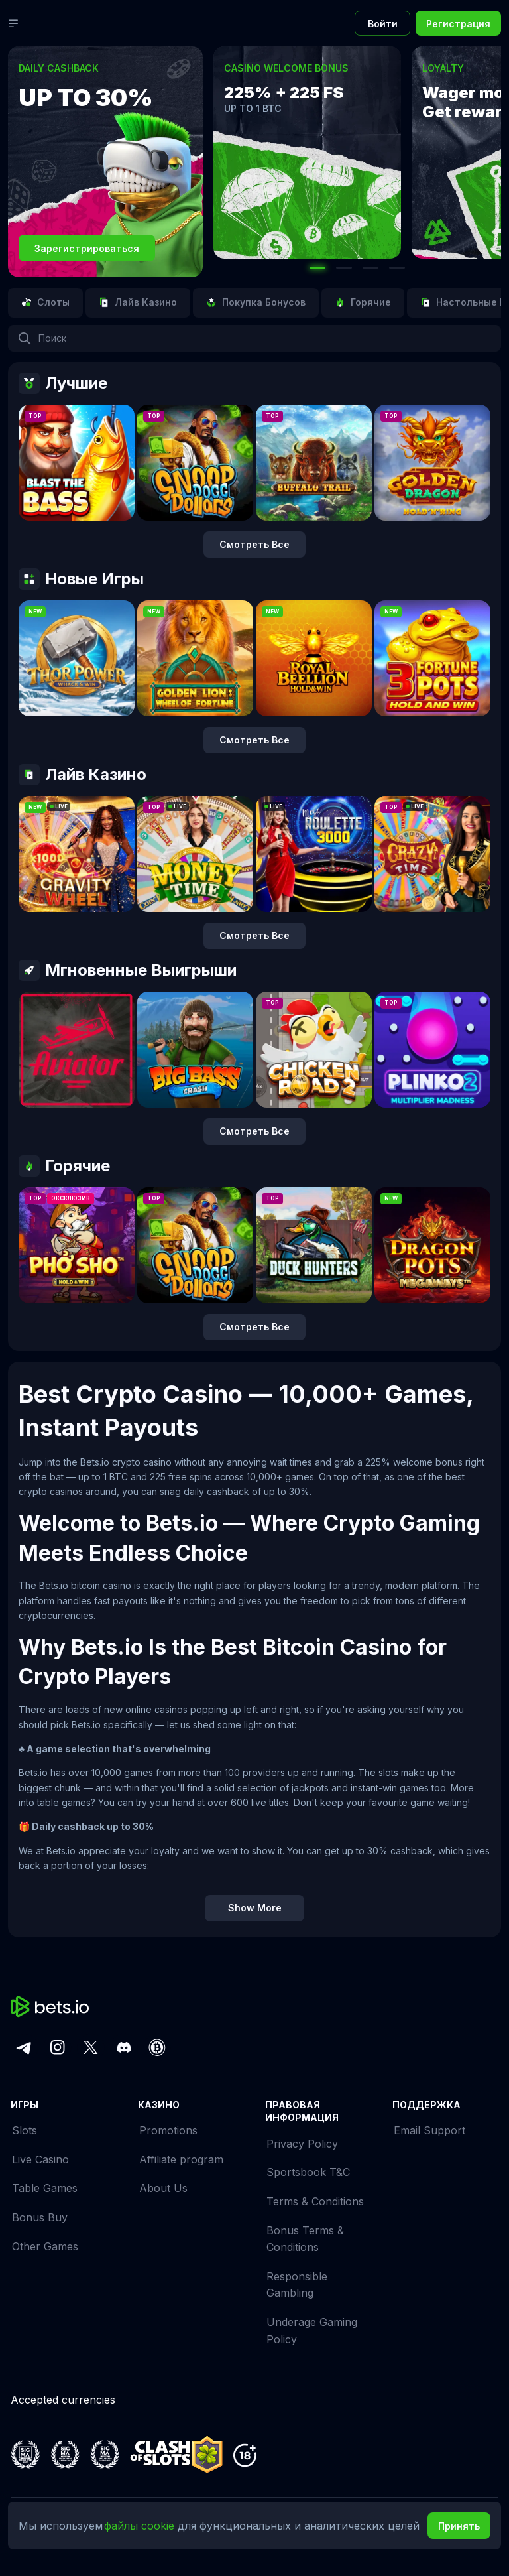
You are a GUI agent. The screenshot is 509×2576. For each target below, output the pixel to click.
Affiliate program (181, 2159)
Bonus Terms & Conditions (305, 2239)
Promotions (168, 2130)
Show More (255, 1907)
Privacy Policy (302, 2143)
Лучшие (63, 383)
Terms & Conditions (315, 2201)
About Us (163, 2188)
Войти (383, 23)
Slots (24, 2130)
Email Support (429, 2130)
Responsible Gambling (296, 2285)
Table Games (45, 2188)
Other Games (45, 2246)
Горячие (64, 1166)
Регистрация (458, 23)
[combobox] (254, 338)
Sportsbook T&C (308, 2172)
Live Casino (40, 2159)
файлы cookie (141, 2525)
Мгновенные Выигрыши (128, 970)
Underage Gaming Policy (311, 2330)
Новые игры (81, 579)
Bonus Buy (40, 2217)
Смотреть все (254, 544)
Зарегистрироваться (86, 248)
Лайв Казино (82, 774)
